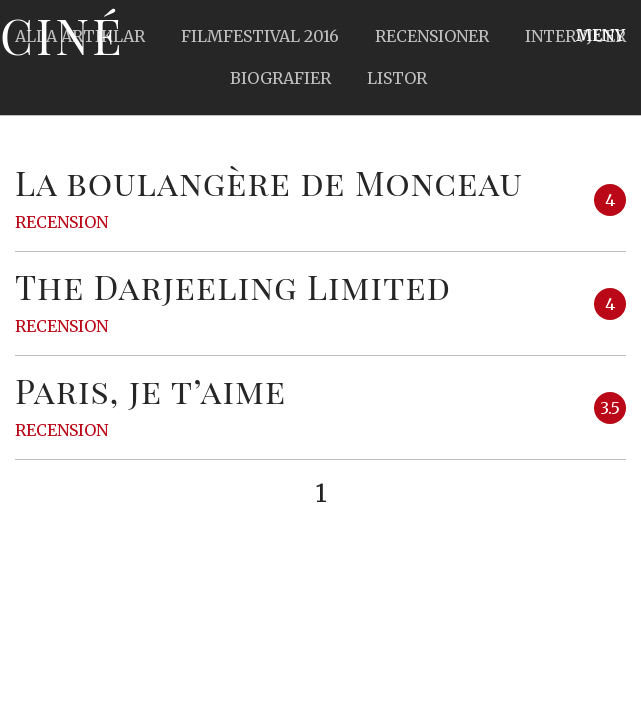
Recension (61, 222)
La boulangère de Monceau (269, 182)
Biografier (280, 78)
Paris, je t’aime (150, 390)
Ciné (62, 35)
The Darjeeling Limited (233, 286)
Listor (397, 78)
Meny (600, 35)
